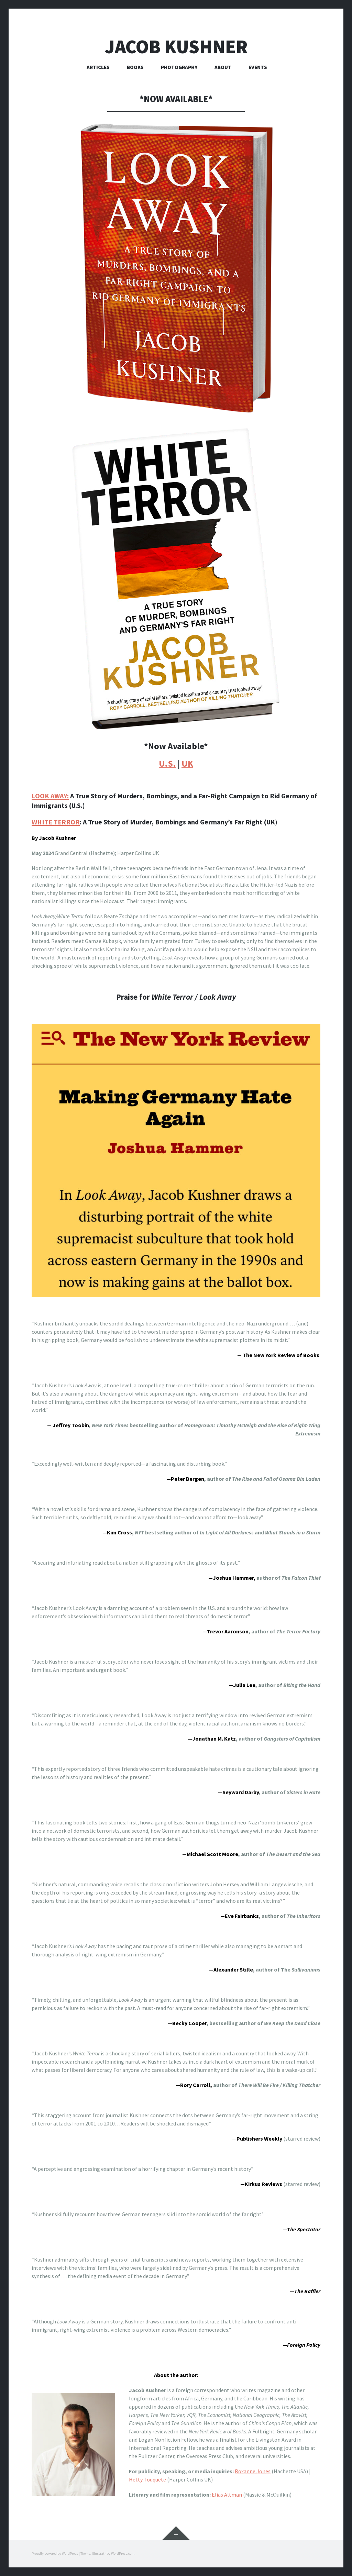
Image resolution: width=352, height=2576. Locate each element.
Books (135, 67)
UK (187, 763)
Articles (98, 67)
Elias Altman (227, 2494)
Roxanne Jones (253, 2471)
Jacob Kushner (176, 46)
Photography (179, 67)
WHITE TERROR (56, 822)
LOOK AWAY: (50, 795)
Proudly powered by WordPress (55, 2553)
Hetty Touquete (147, 2479)
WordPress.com (122, 2553)
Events (258, 67)
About (222, 67)
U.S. (167, 763)
